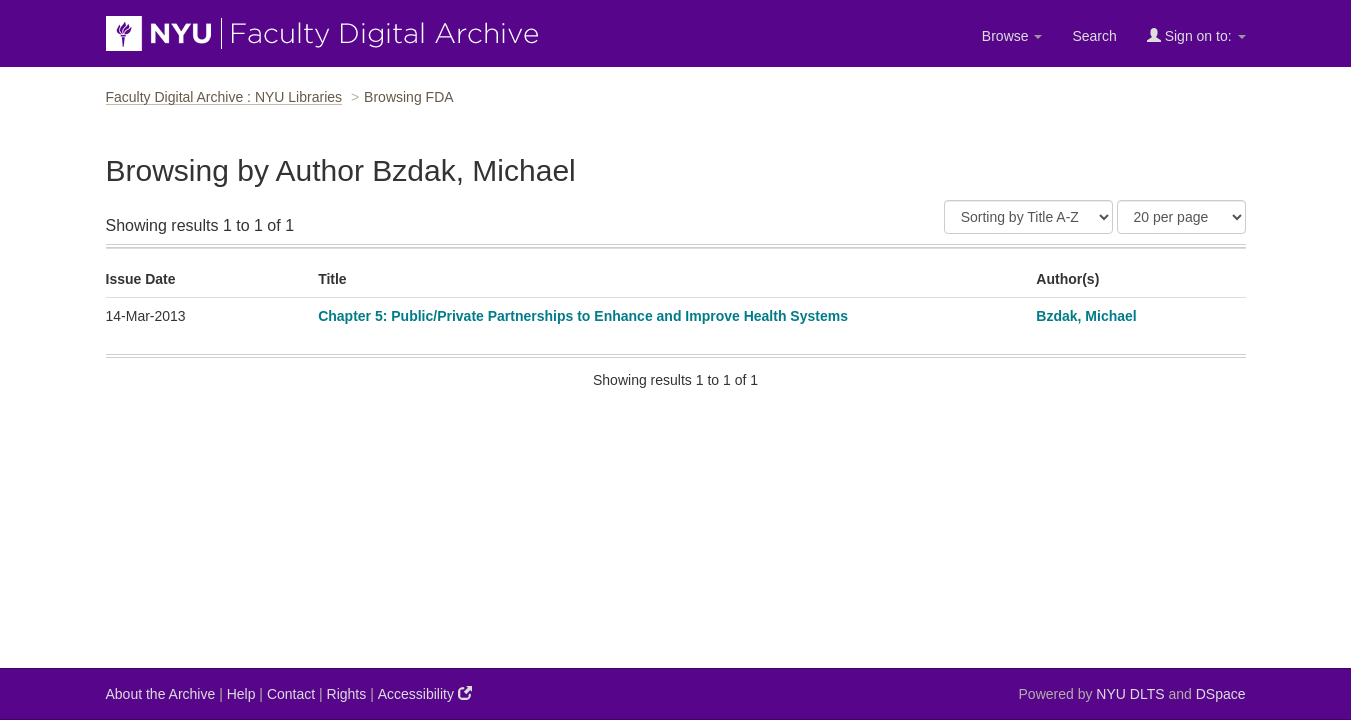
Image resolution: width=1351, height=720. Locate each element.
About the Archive (161, 694)
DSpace (1221, 694)
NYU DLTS (1130, 694)
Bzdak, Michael (1086, 316)
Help (241, 694)
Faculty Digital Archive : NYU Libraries (224, 97)
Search (1094, 36)
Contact (291, 694)
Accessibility (425, 693)
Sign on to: (1196, 35)
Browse (1012, 36)
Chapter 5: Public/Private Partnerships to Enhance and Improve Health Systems (583, 316)
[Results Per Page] (1181, 217)
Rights (347, 694)
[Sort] (1028, 217)
